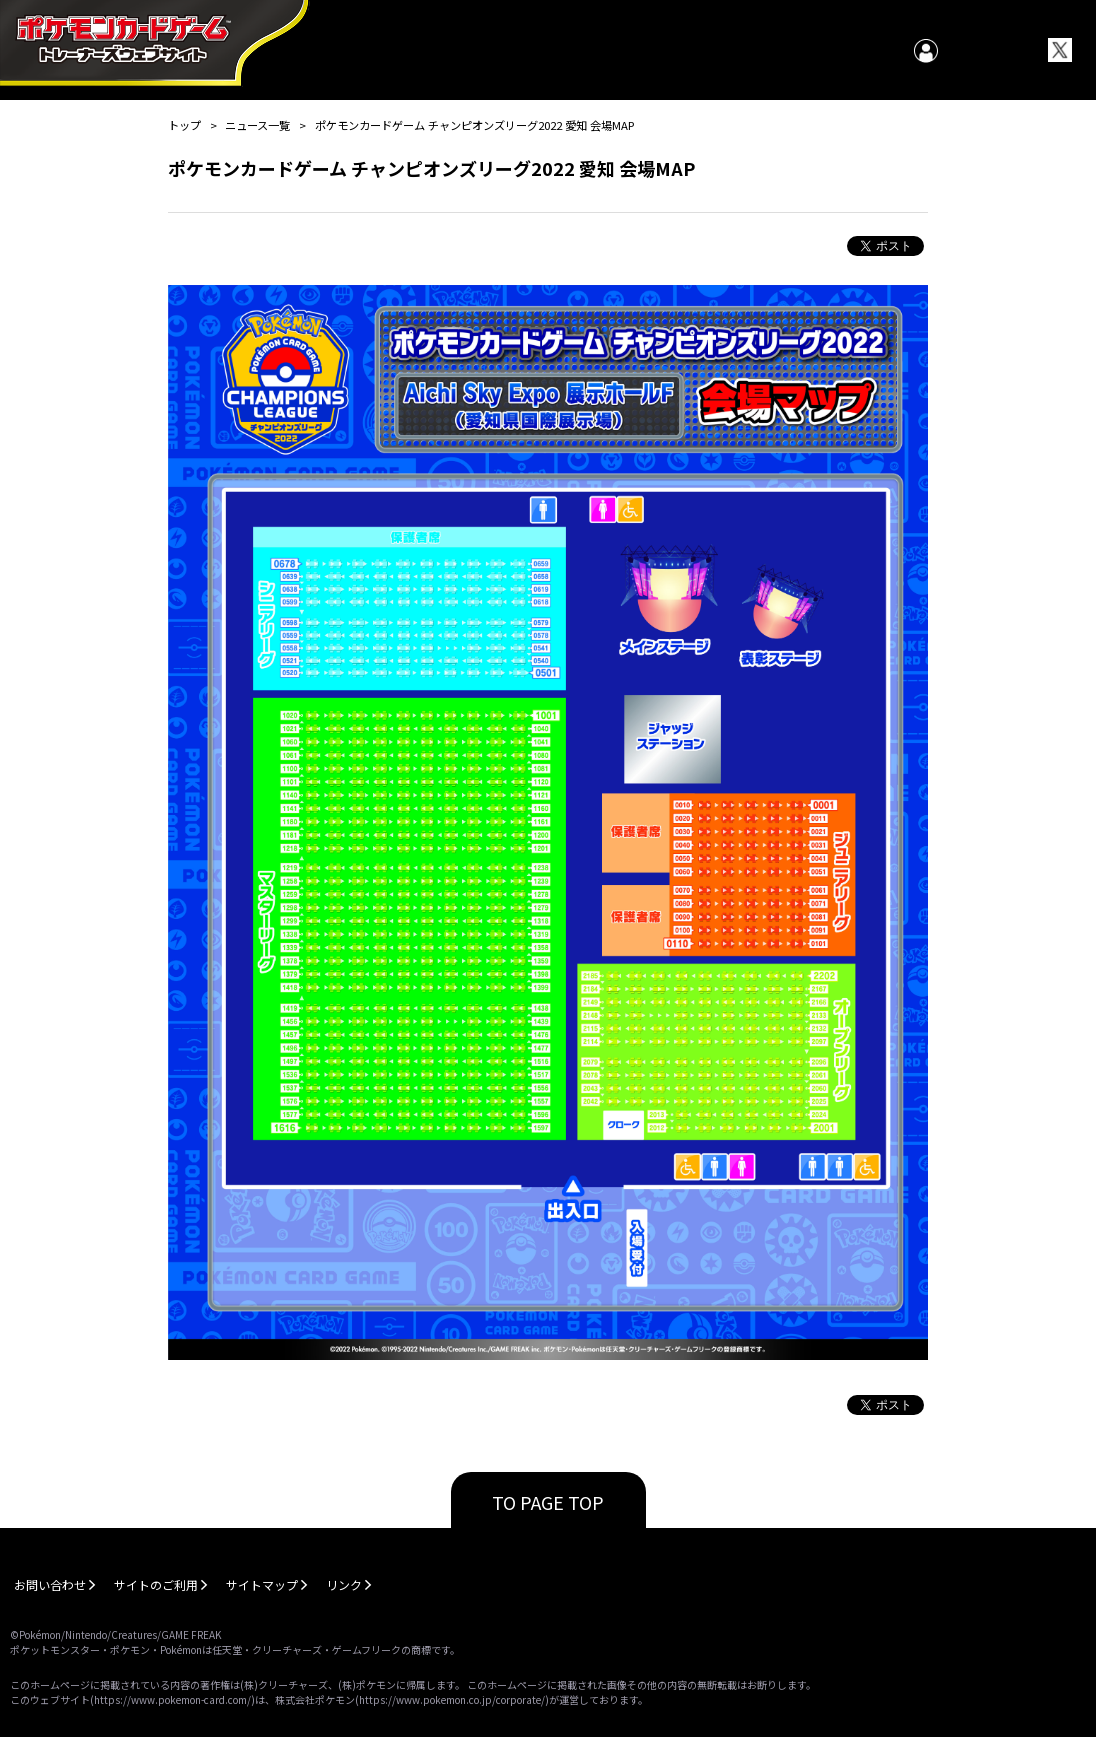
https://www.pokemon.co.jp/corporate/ (452, 1699)
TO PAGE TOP (548, 1502)
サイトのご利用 (156, 1584)
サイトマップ (262, 1584)
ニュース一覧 (257, 125)
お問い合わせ (50, 1584)
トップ (184, 125)
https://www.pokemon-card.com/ (172, 1699)
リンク (344, 1584)
